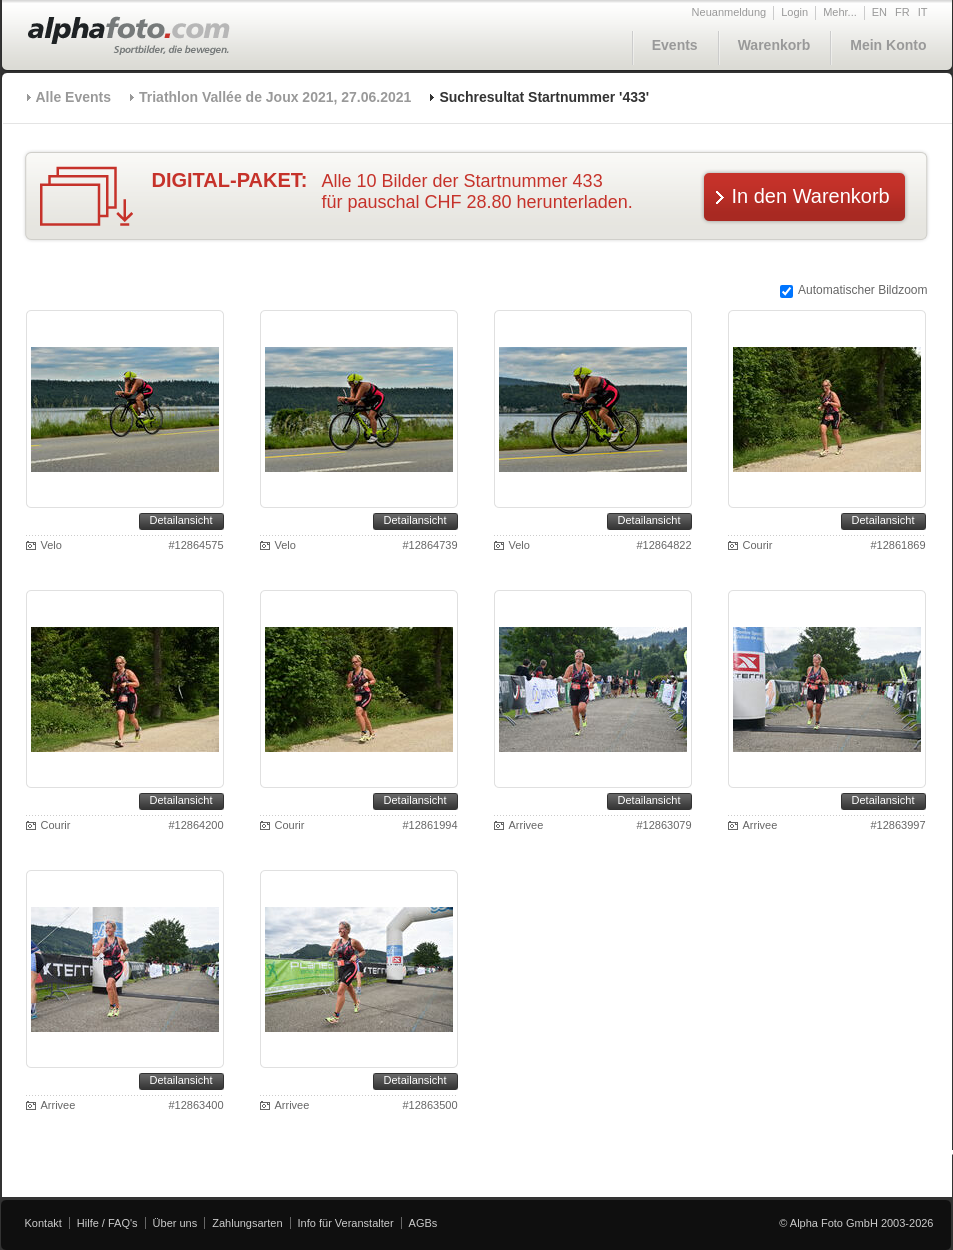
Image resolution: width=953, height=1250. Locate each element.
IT (923, 12)
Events (675, 45)
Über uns (175, 1223)
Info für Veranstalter (346, 1223)
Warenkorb (774, 45)
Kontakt (43, 1223)
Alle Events (73, 97)
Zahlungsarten (247, 1223)
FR (902, 12)
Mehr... (840, 12)
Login (794, 12)
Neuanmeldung (729, 12)
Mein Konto (888, 45)
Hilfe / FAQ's (107, 1223)
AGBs (423, 1223)
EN (879, 12)
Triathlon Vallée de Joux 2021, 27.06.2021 (275, 97)
